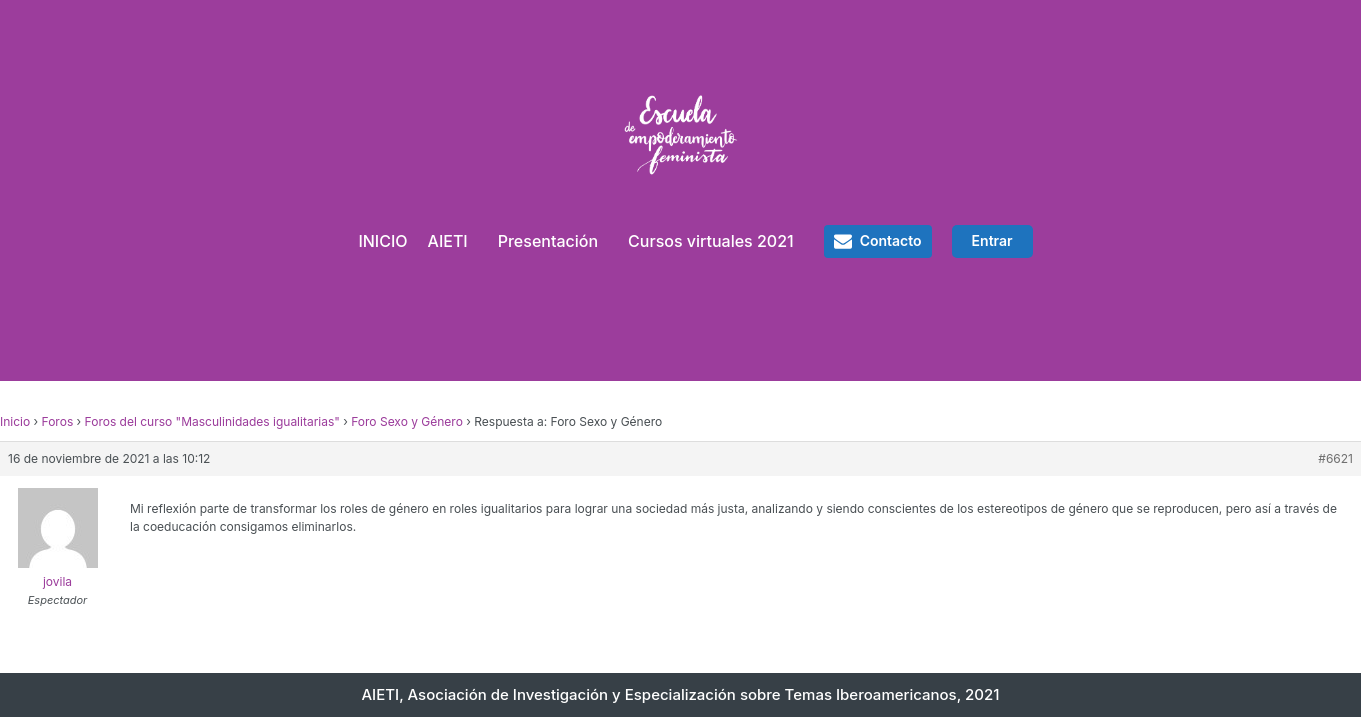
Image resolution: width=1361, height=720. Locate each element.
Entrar (992, 240)
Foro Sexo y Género (407, 421)
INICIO (382, 241)
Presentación (548, 241)
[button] (878, 241)
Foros (58, 421)
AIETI (448, 241)
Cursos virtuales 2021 (711, 241)
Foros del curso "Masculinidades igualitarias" (212, 421)
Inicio (15, 421)
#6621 (1335, 458)
